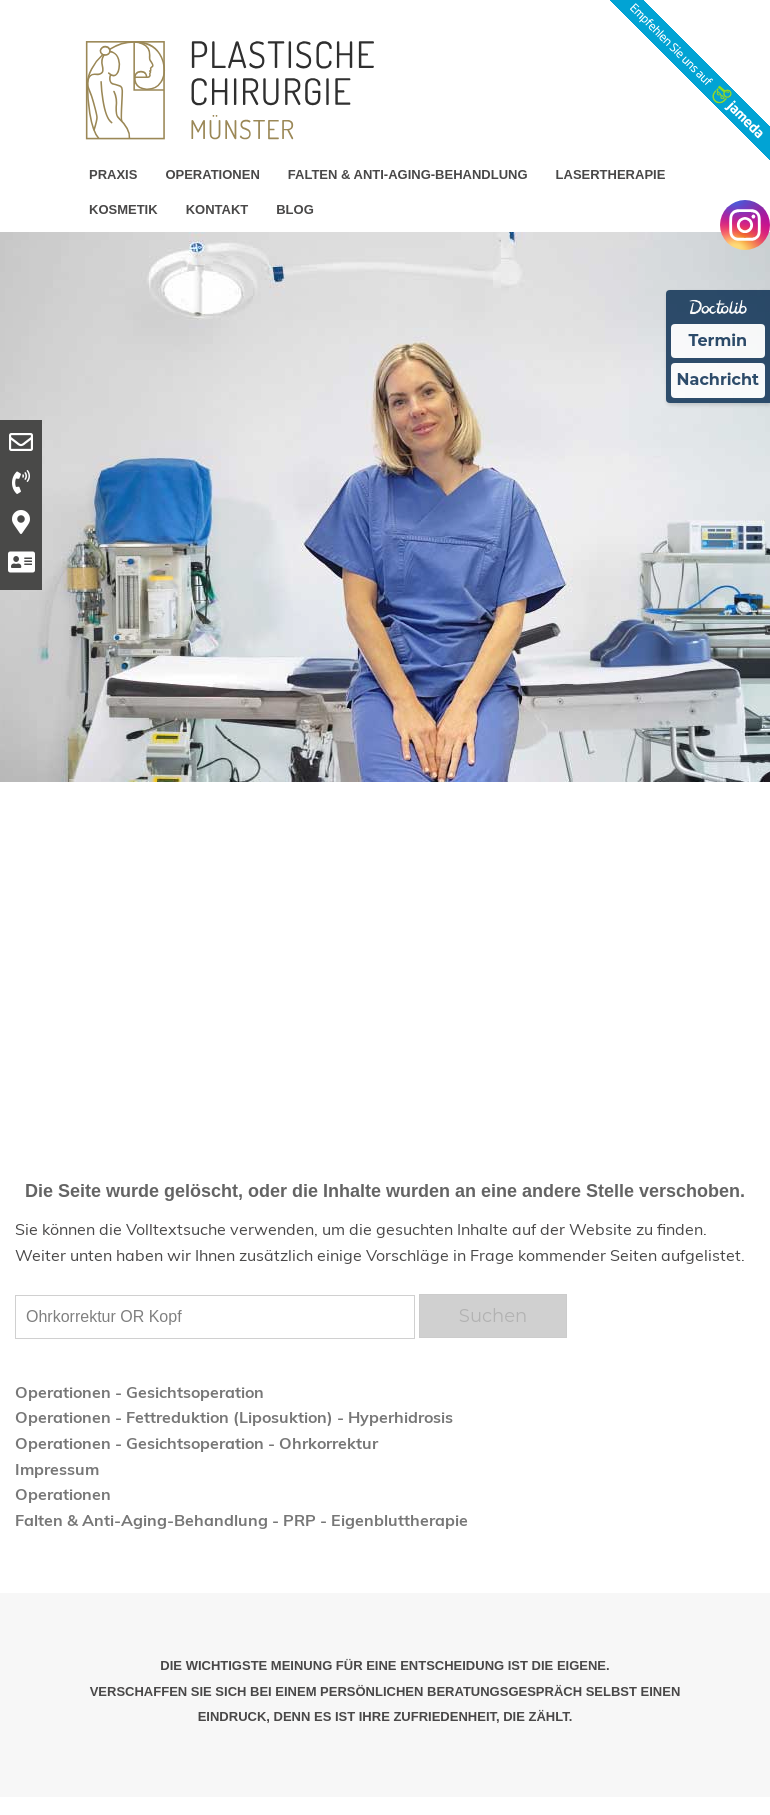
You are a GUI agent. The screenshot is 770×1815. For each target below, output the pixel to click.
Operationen (63, 1494)
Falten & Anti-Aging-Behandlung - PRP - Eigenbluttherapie (241, 1520)
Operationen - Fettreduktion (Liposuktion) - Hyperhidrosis (234, 1417)
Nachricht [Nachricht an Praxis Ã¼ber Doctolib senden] (718, 379)
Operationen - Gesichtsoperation (139, 1392)
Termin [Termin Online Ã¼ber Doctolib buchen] (718, 340)
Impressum (57, 1469)
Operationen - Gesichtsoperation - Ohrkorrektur (196, 1443)
